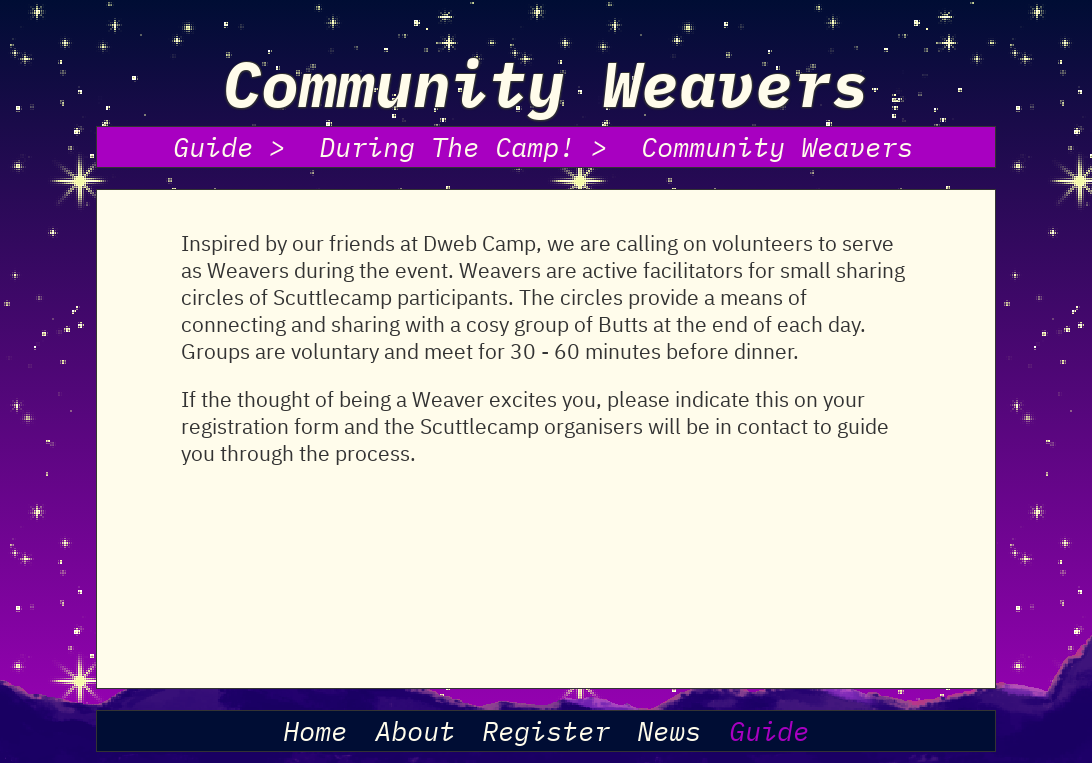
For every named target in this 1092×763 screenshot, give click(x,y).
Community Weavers (777, 147)
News (669, 731)
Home (315, 731)
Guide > (229, 147)
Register (546, 731)
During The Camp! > (463, 147)
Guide (769, 731)
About (415, 731)
